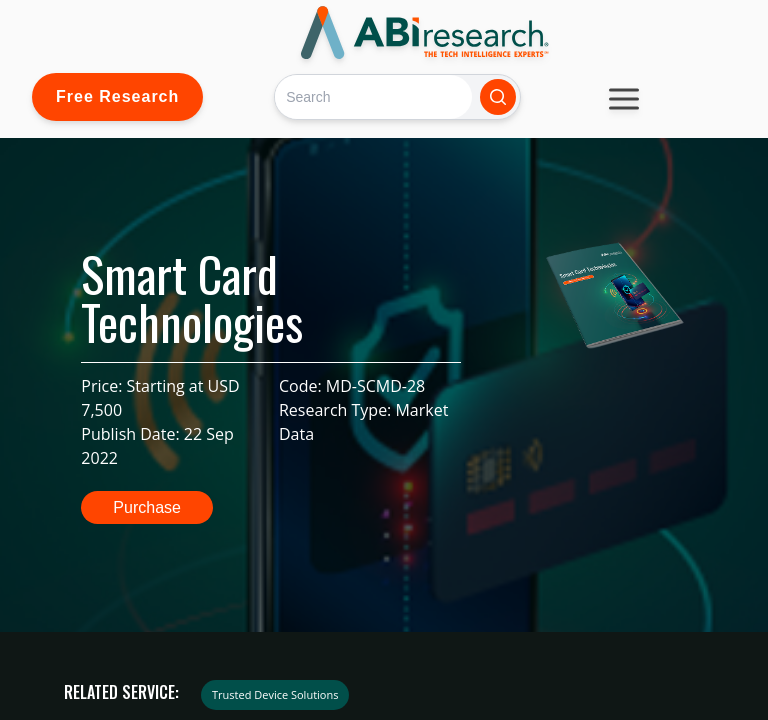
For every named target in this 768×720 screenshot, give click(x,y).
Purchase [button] (147, 507)
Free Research (117, 96)
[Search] (373, 96)
